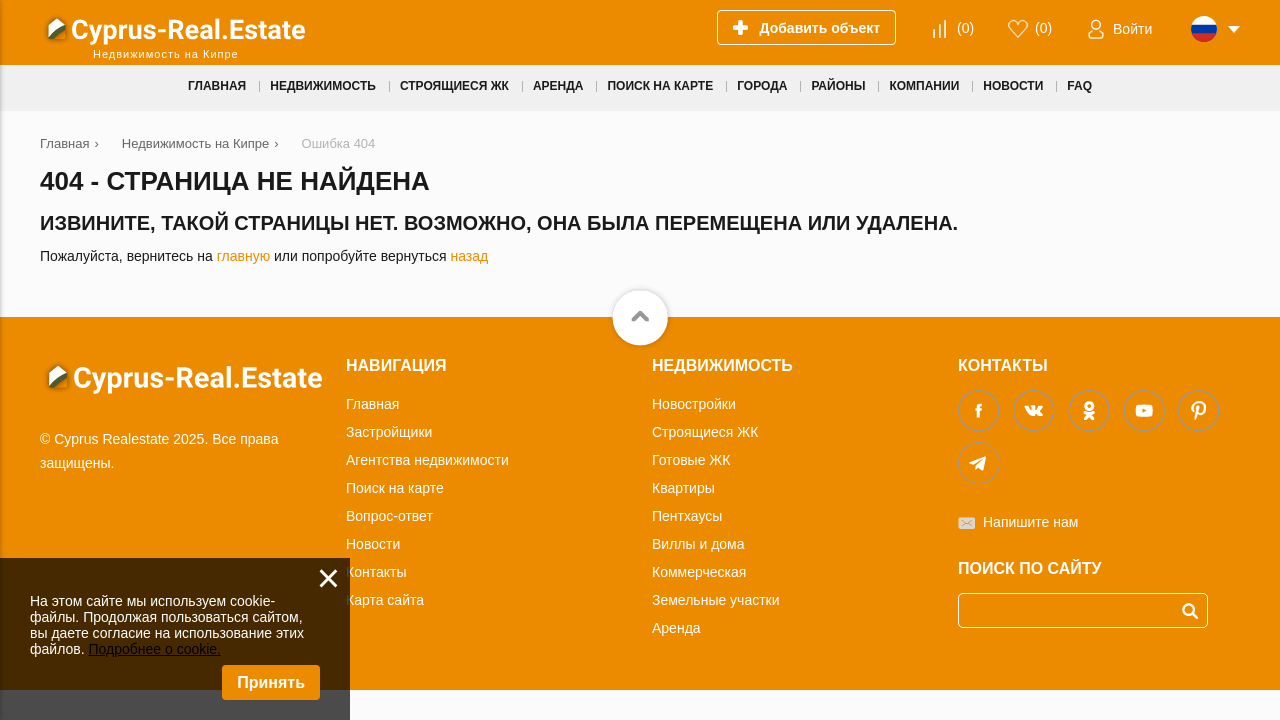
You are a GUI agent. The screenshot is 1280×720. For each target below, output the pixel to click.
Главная (372, 404)
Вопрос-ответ (389, 516)
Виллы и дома (698, 544)
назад (469, 256)
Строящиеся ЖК (705, 432)
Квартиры (683, 488)
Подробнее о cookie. (154, 649)
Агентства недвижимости (427, 460)
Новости (373, 544)
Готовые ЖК (691, 460)
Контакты (376, 572)
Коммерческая (699, 572)
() (965, 28)
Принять (271, 682)
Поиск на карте (395, 488)
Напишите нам (1030, 522)
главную (243, 256)
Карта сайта (385, 600)
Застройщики (389, 432)
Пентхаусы (687, 516)
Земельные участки (716, 600)
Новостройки (694, 404)
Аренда (676, 628)
